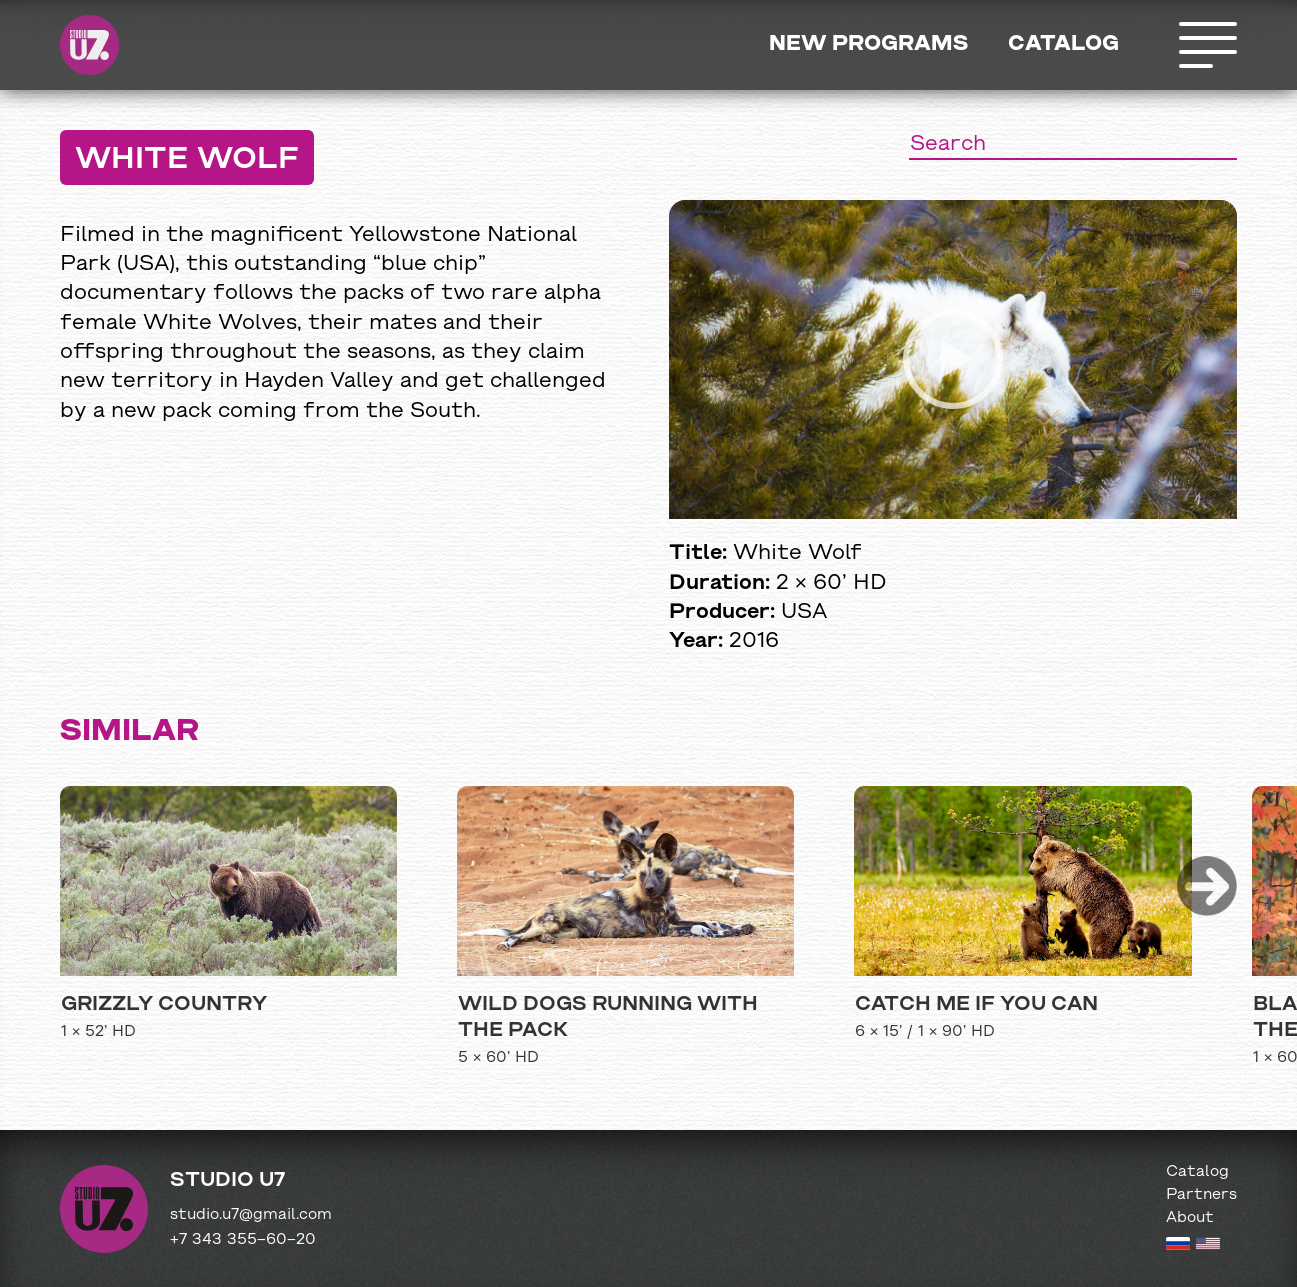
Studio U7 (90, 45)
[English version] (1208, 1246)
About (1190, 1218)
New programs (868, 44)
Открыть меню (1207, 45)
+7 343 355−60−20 (243, 1240)
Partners (1201, 1195)
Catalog (1063, 44)
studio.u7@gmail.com (251, 1215)
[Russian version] (1178, 1246)
